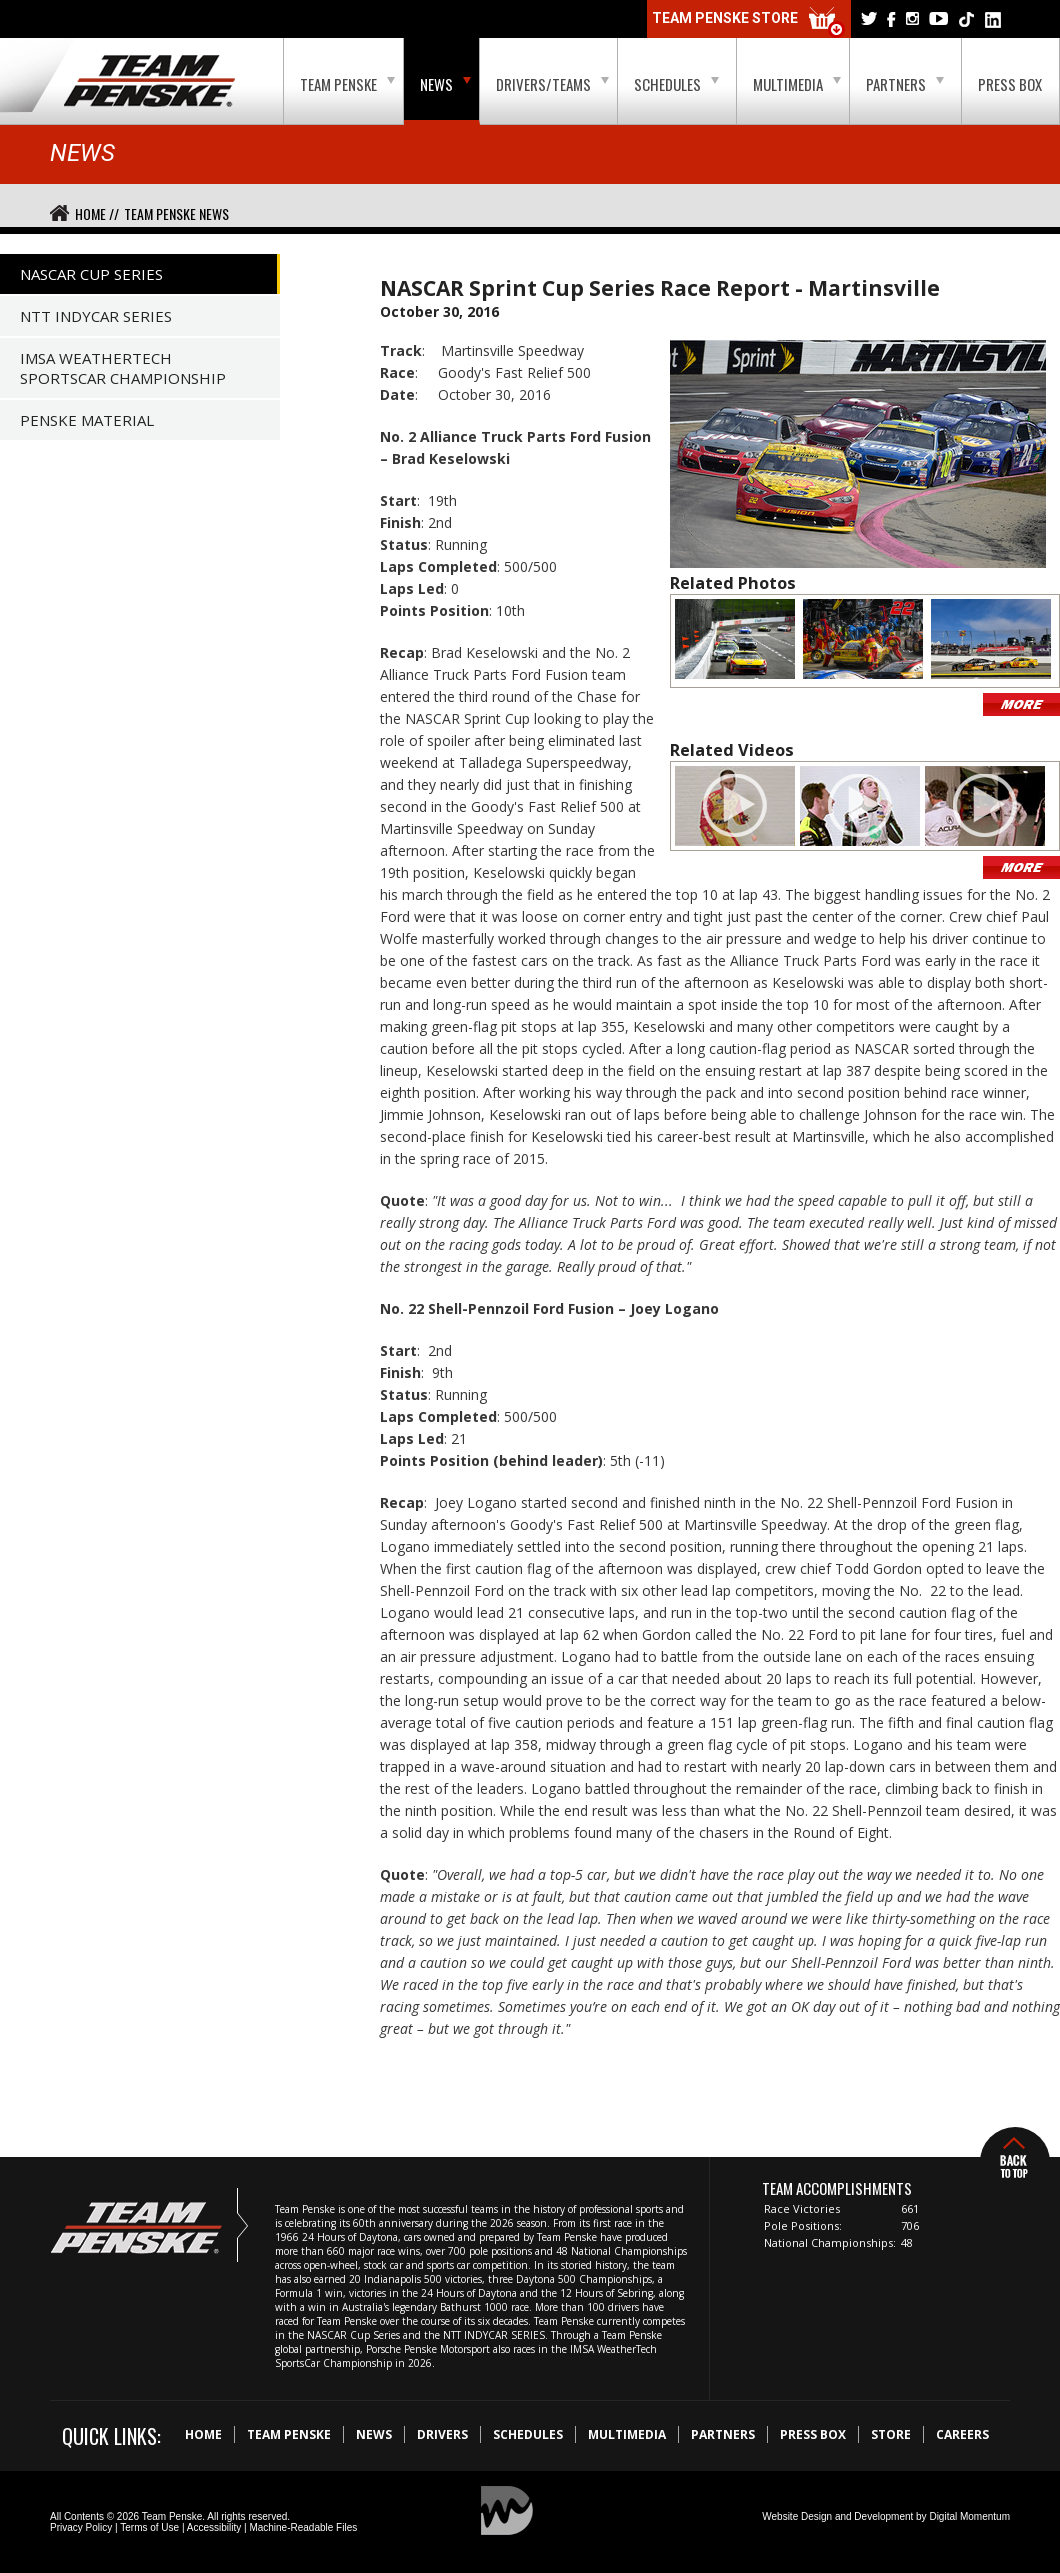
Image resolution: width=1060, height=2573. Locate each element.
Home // (97, 213)
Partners (905, 84)
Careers (962, 2434)
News (445, 84)
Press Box (1010, 84)
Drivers (442, 2434)
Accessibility (214, 2527)
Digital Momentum (969, 2516)
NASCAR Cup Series (91, 274)
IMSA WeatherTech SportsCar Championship (123, 368)
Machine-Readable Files (303, 2527)
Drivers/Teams (552, 84)
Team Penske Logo (149, 82)
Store (891, 2434)
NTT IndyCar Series (96, 316)
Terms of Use (149, 2527)
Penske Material (87, 420)
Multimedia (797, 84)
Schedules (676, 84)
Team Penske (347, 84)
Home (203, 2434)
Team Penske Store (749, 22)
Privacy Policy (81, 2527)
